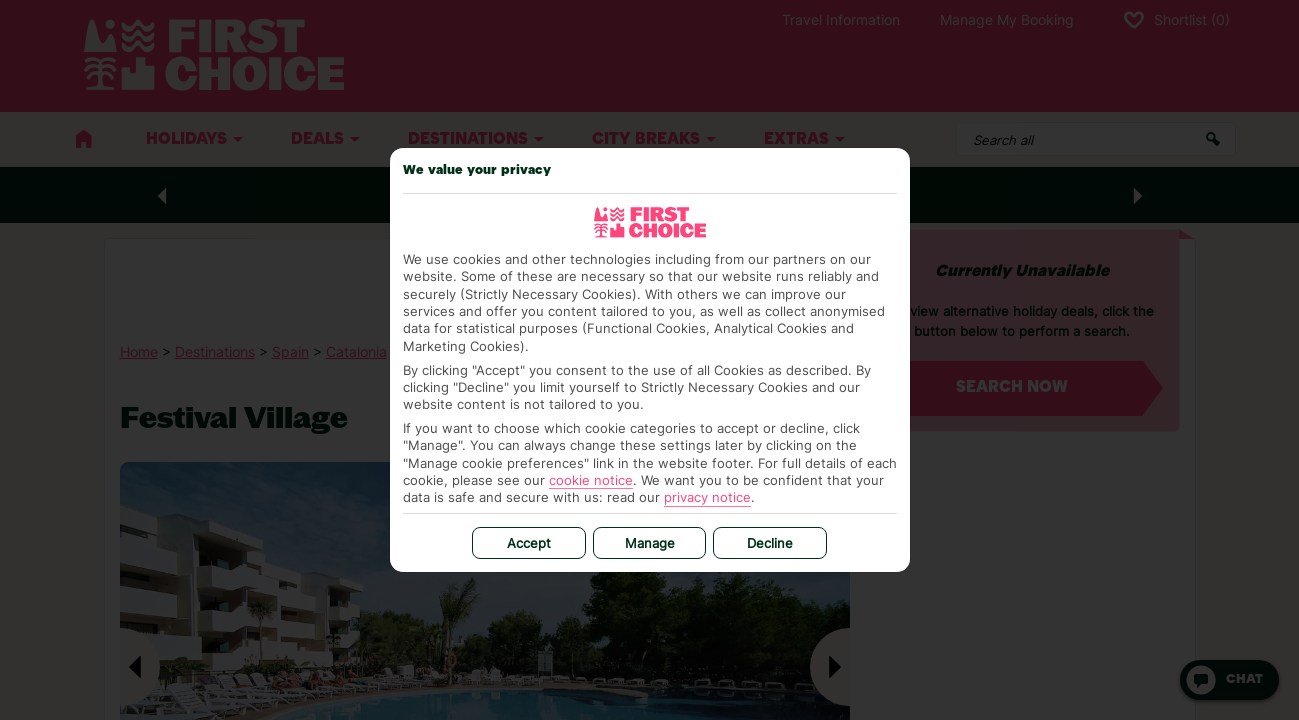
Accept (529, 543)
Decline (770, 543)
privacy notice (707, 497)
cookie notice (591, 480)
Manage (650, 543)
